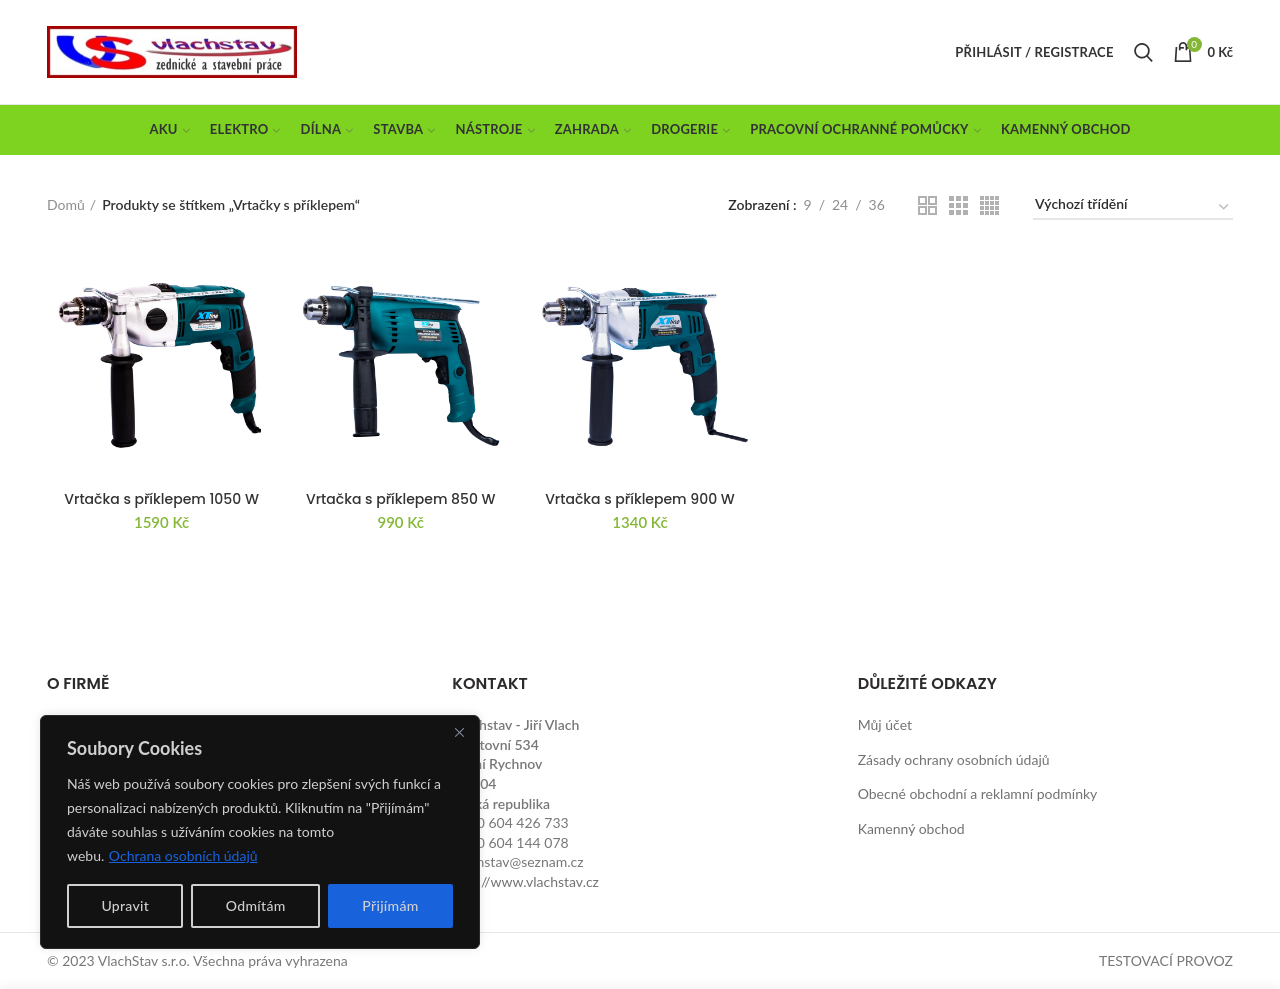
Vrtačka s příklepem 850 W (401, 499)
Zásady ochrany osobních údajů (954, 759)
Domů (66, 204)
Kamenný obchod (911, 828)
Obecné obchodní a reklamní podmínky (978, 793)
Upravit (125, 905)
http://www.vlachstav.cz (525, 881)
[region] (260, 832)
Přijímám (390, 905)
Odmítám (256, 905)
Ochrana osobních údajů (183, 855)
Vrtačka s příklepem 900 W (640, 499)
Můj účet (885, 724)
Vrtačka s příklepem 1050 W (161, 499)
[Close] (459, 732)
